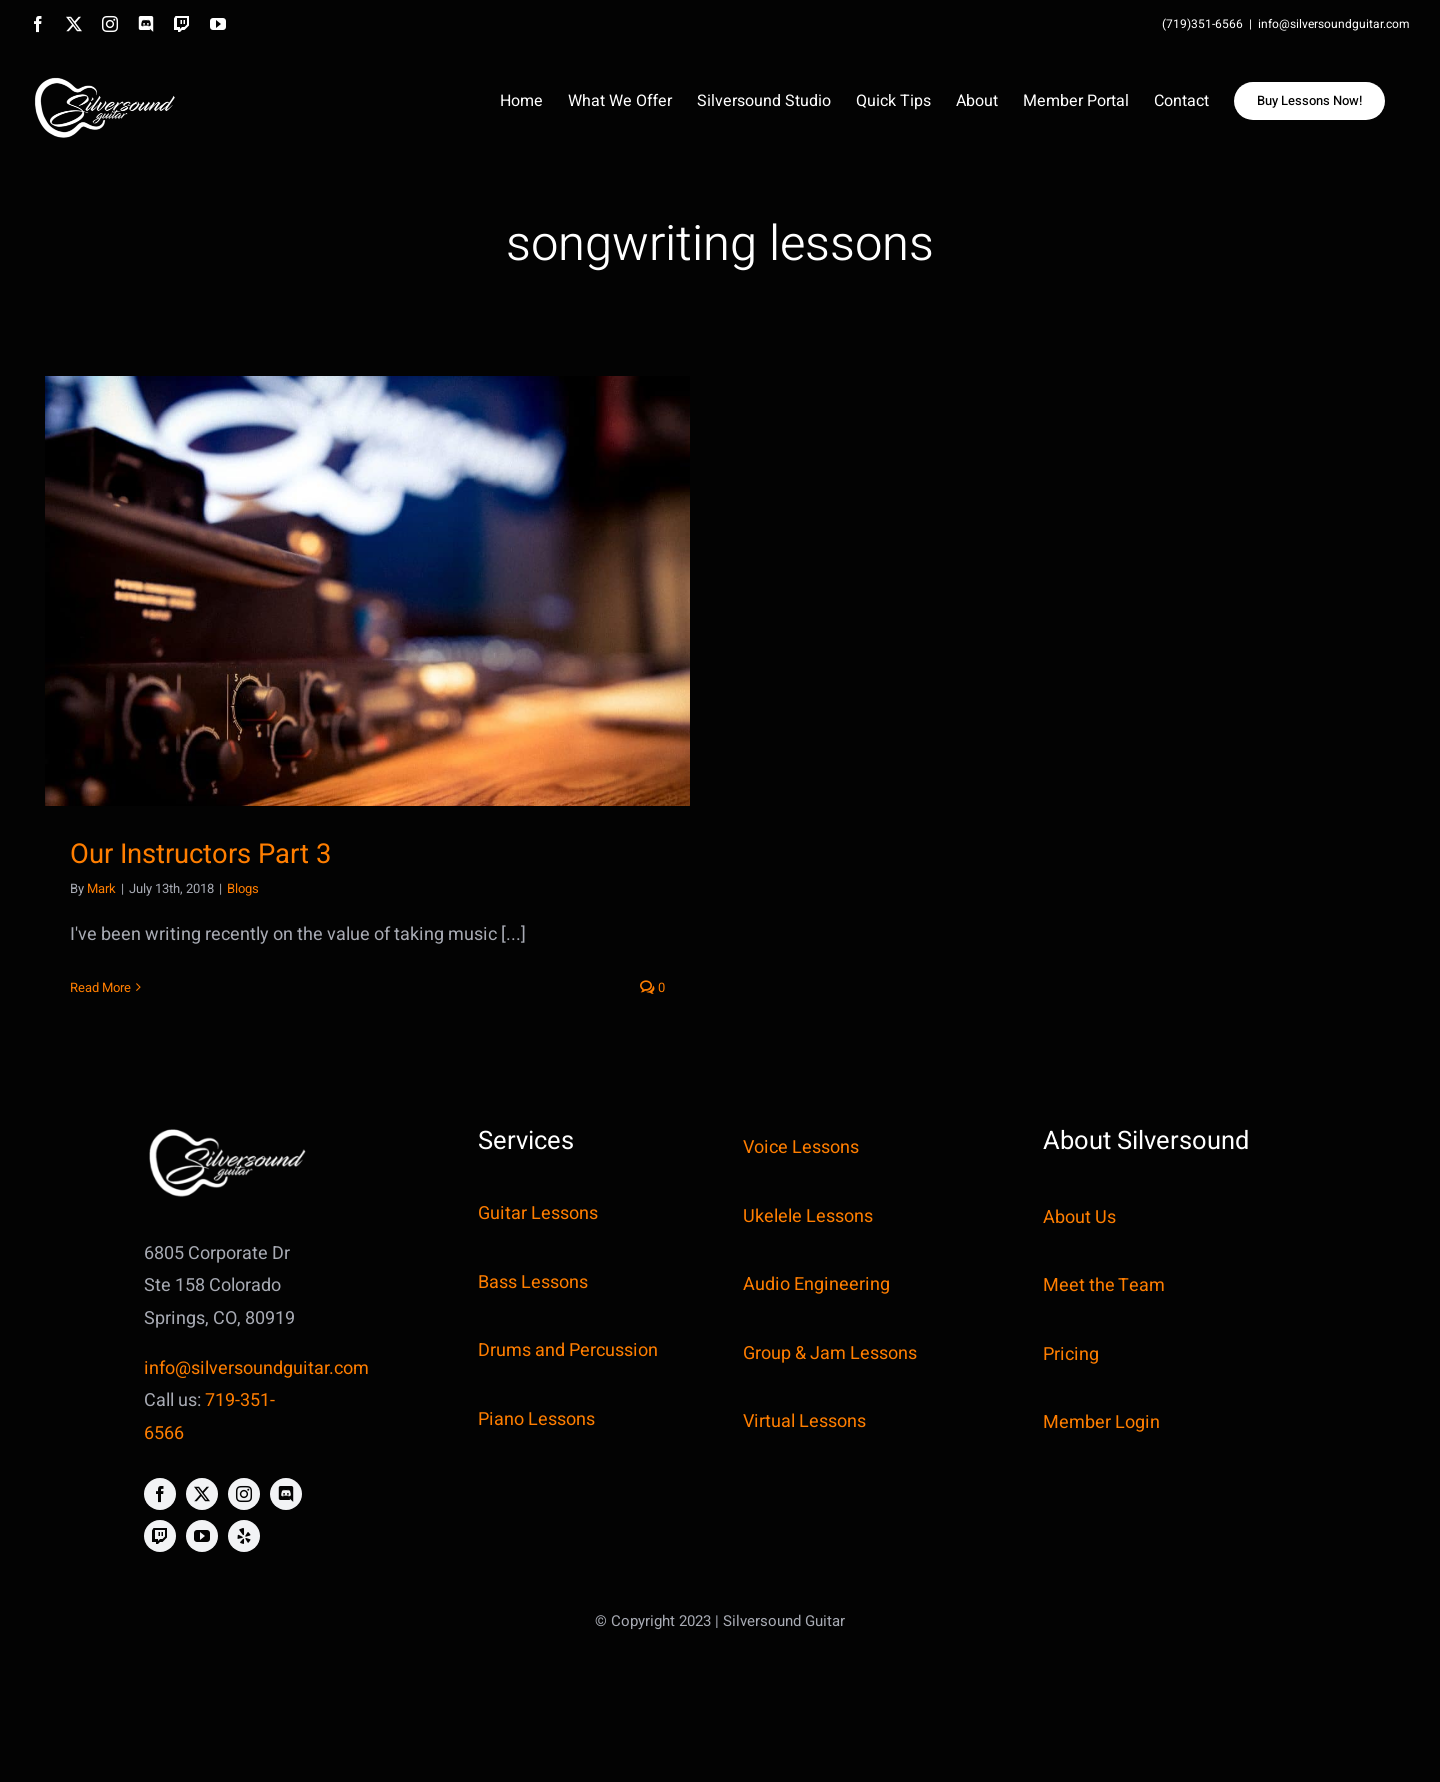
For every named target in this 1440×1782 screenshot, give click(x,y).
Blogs (243, 888)
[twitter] (202, 1494)
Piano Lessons (536, 1419)
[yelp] (244, 1536)
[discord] (286, 1494)
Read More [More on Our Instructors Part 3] (100, 987)
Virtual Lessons (804, 1421)
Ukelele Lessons (808, 1216)
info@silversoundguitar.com (1334, 24)
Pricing (1071, 1354)
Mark (101, 888)
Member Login (1101, 1422)
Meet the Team (1104, 1285)
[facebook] (160, 1494)
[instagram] (244, 1494)
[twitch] (160, 1536)
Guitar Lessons (538, 1213)
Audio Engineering (816, 1284)
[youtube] (202, 1536)
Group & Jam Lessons (830, 1353)
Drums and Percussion (568, 1350)
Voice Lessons (801, 1147)
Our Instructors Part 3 (200, 854)
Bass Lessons (533, 1282)
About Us (1079, 1217)
